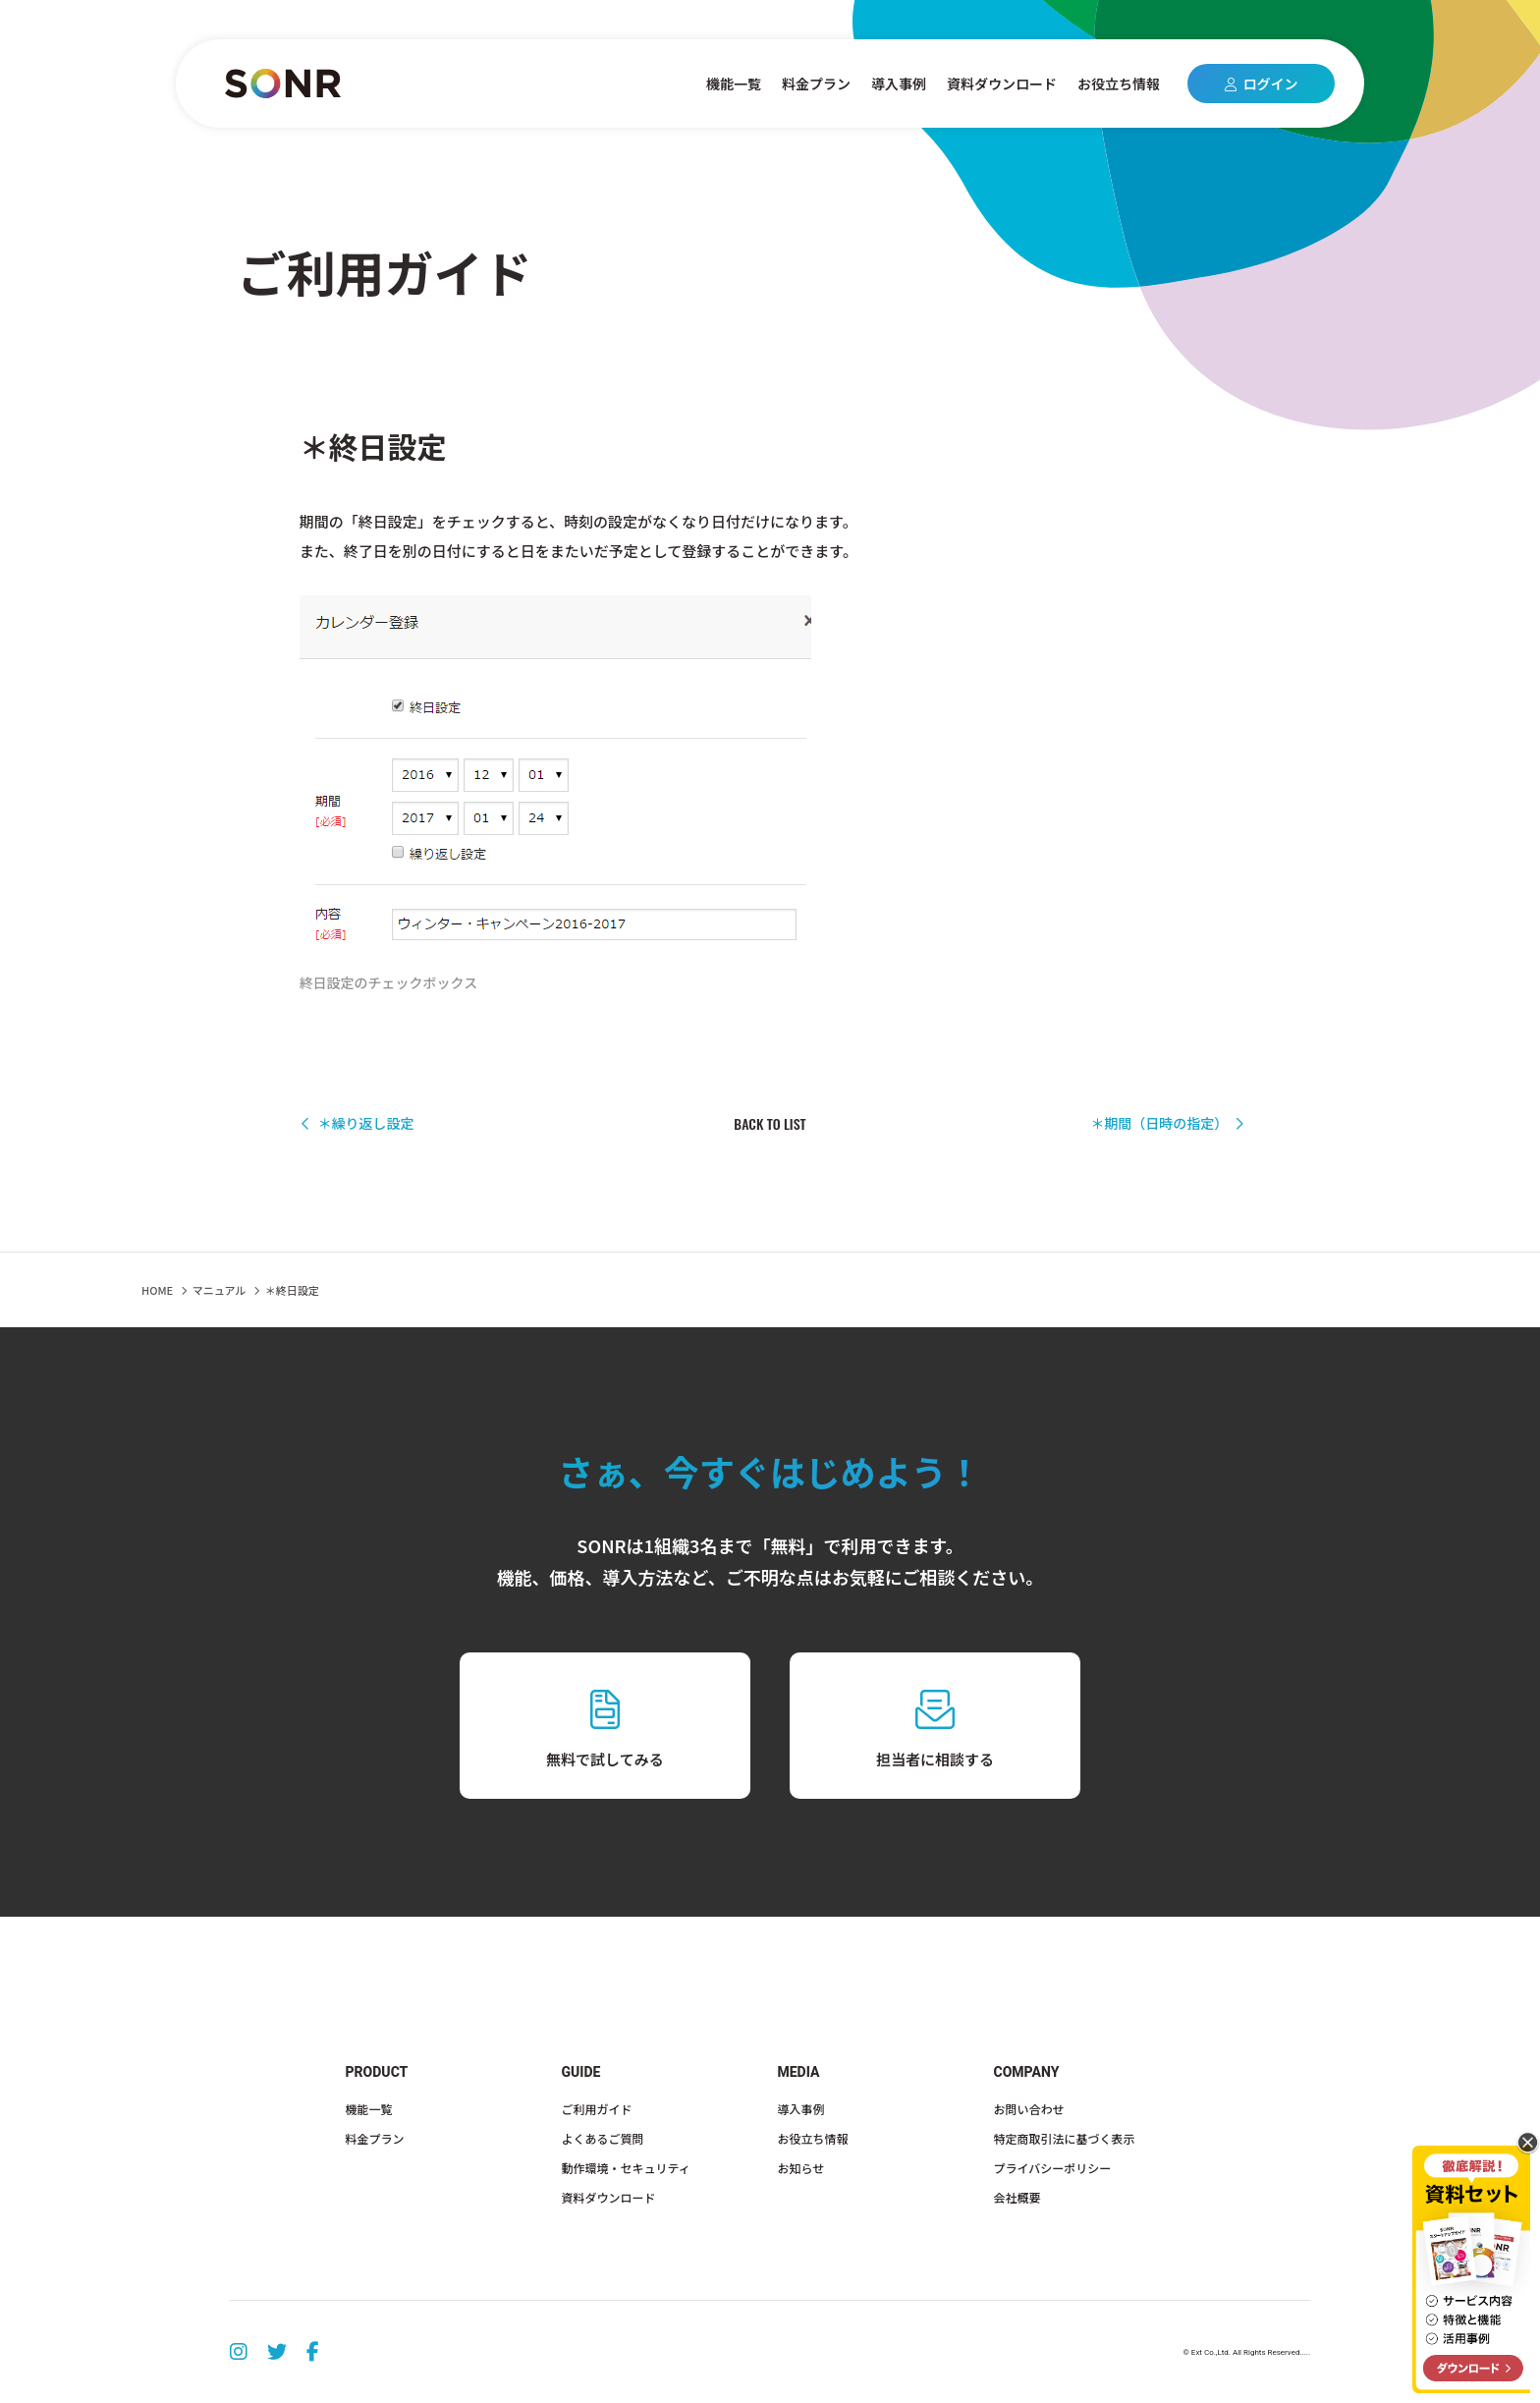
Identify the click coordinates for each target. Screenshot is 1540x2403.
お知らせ (801, 2167)
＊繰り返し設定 (357, 1123)
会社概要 (1017, 2197)
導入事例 (898, 83)
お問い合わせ (1029, 2108)
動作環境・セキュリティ (626, 2167)
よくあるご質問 (603, 2138)
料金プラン (816, 83)
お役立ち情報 (1118, 83)
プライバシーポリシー (1053, 2167)
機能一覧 (733, 83)
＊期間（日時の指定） (1166, 1123)
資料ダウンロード (1002, 83)
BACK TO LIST (769, 1124)
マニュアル (219, 1290)
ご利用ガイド (597, 2108)
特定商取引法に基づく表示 (1064, 2138)
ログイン (1261, 83)
